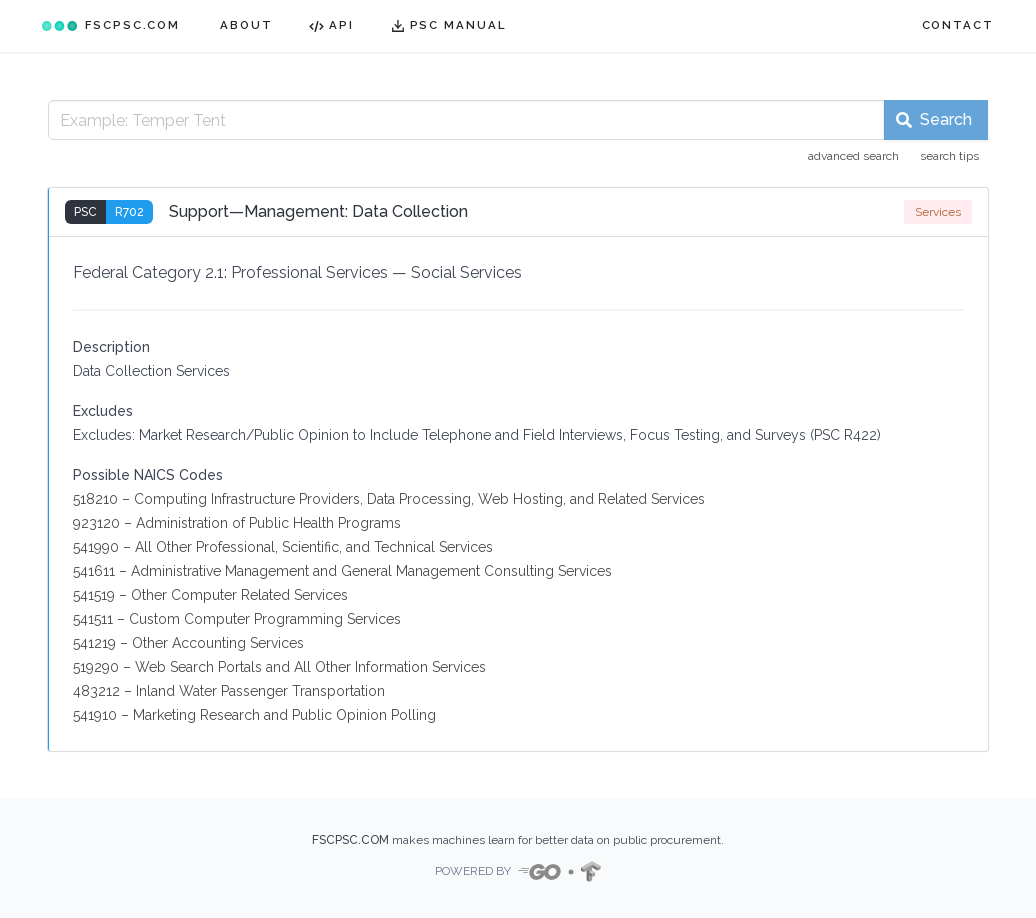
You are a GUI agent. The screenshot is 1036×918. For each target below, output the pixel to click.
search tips (949, 156)
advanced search (853, 156)
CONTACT (958, 25)
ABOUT (246, 25)
